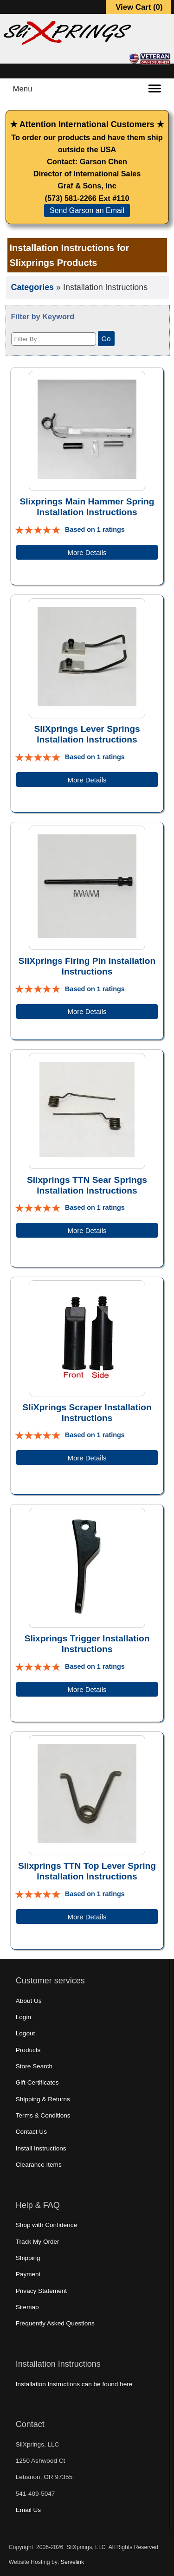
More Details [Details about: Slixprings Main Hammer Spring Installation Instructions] (86, 552)
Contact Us (31, 2131)
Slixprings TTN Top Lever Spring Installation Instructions (87, 1871)
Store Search (34, 2066)
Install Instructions (41, 2148)
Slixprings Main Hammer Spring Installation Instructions (86, 507)
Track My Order (37, 2241)
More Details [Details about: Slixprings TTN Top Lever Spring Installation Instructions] (86, 1916)
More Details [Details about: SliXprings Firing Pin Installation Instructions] (86, 1011)
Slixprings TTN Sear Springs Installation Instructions (87, 1185)
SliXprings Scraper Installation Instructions (86, 1412)
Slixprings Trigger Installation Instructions (87, 1643)
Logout (25, 2033)
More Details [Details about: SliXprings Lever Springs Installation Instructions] (86, 779)
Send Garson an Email (87, 210)
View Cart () (139, 7)
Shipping (28, 2257)
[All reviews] (38, 529)
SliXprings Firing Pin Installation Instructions (87, 966)
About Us (29, 2000)
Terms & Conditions (43, 2115)
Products (28, 2050)
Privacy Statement (41, 2290)
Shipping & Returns (43, 2099)
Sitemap (27, 2307)
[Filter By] (53, 339)
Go (106, 338)
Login (23, 2017)
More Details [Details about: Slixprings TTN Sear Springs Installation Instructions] (86, 1230)
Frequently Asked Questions (55, 2323)
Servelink (72, 2562)
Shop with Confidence (46, 2224)
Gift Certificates (37, 2082)
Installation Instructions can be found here (74, 2384)
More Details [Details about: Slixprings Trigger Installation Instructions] (86, 1689)
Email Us (28, 2509)
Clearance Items (39, 2164)
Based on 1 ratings (95, 529)
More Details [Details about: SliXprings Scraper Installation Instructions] (86, 1457)
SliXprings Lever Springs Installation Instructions (87, 734)
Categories (32, 287)
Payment (28, 2274)
